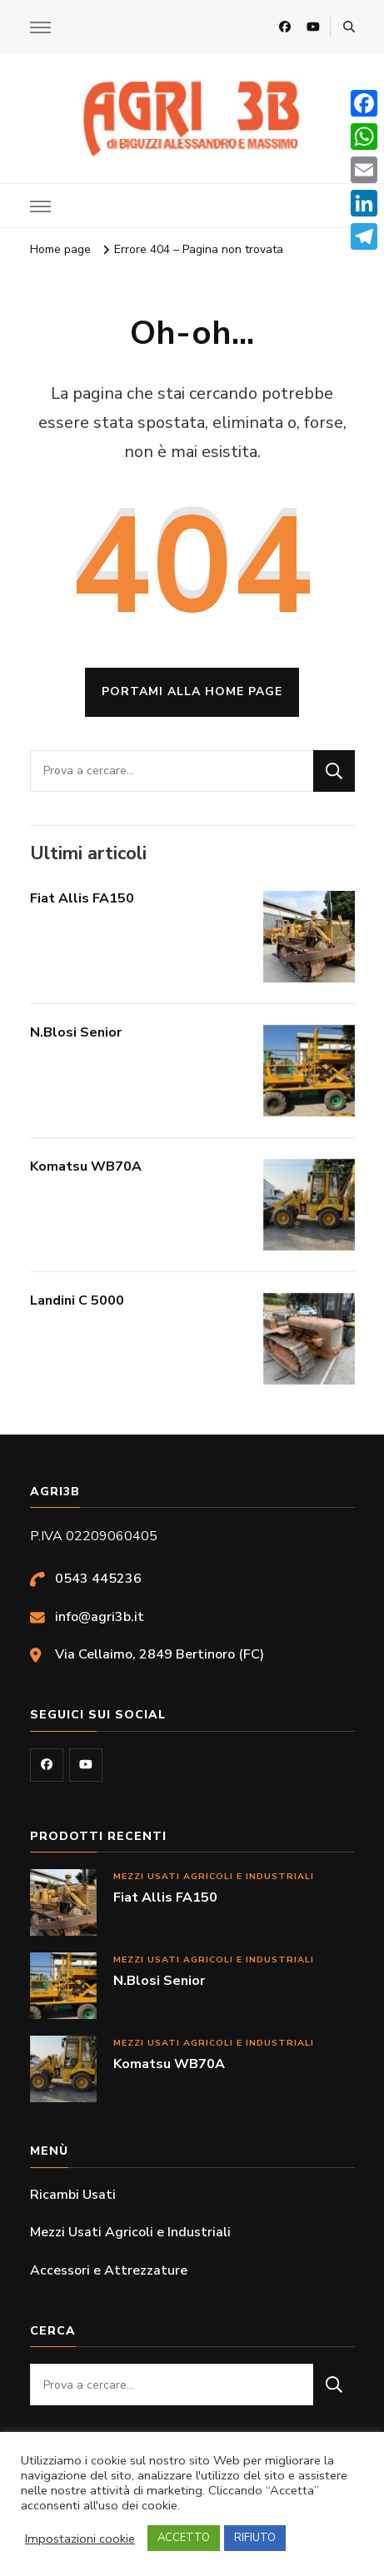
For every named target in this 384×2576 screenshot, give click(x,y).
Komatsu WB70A (86, 1166)
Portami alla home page (192, 691)
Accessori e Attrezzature (108, 2270)
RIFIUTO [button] (255, 2537)
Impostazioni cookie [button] (80, 2538)
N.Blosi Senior (76, 1032)
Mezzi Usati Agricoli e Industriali (213, 1876)
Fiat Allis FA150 (82, 898)
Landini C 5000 (77, 1300)
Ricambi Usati (73, 2195)
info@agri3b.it (99, 1617)
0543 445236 (98, 1578)
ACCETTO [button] (183, 2537)
